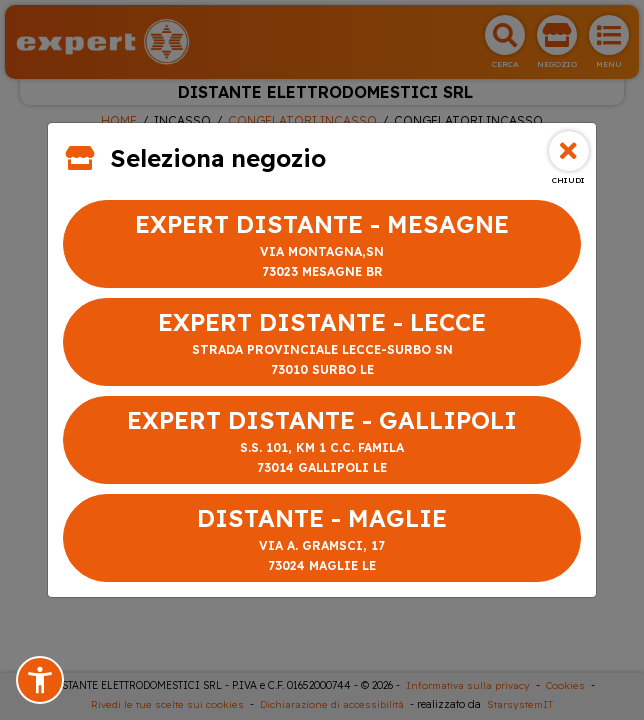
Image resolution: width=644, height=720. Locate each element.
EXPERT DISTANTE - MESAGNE (322, 245)
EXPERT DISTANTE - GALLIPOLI (322, 441)
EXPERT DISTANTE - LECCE (322, 343)
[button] (40, 680)
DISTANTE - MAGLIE (322, 539)
